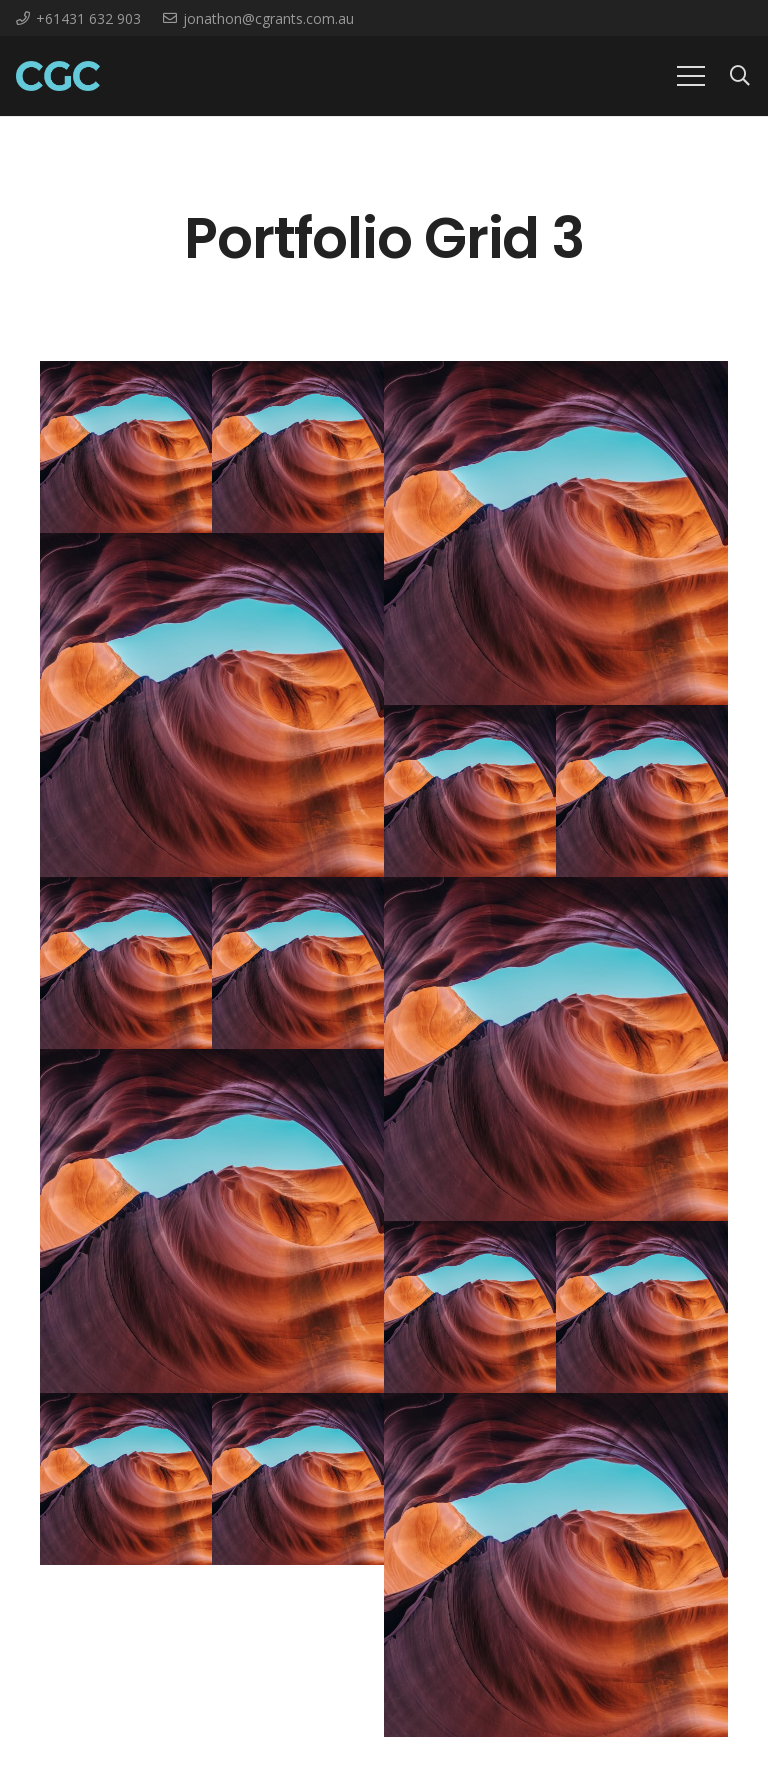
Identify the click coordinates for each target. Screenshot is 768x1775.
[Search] (740, 76)
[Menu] (691, 76)
